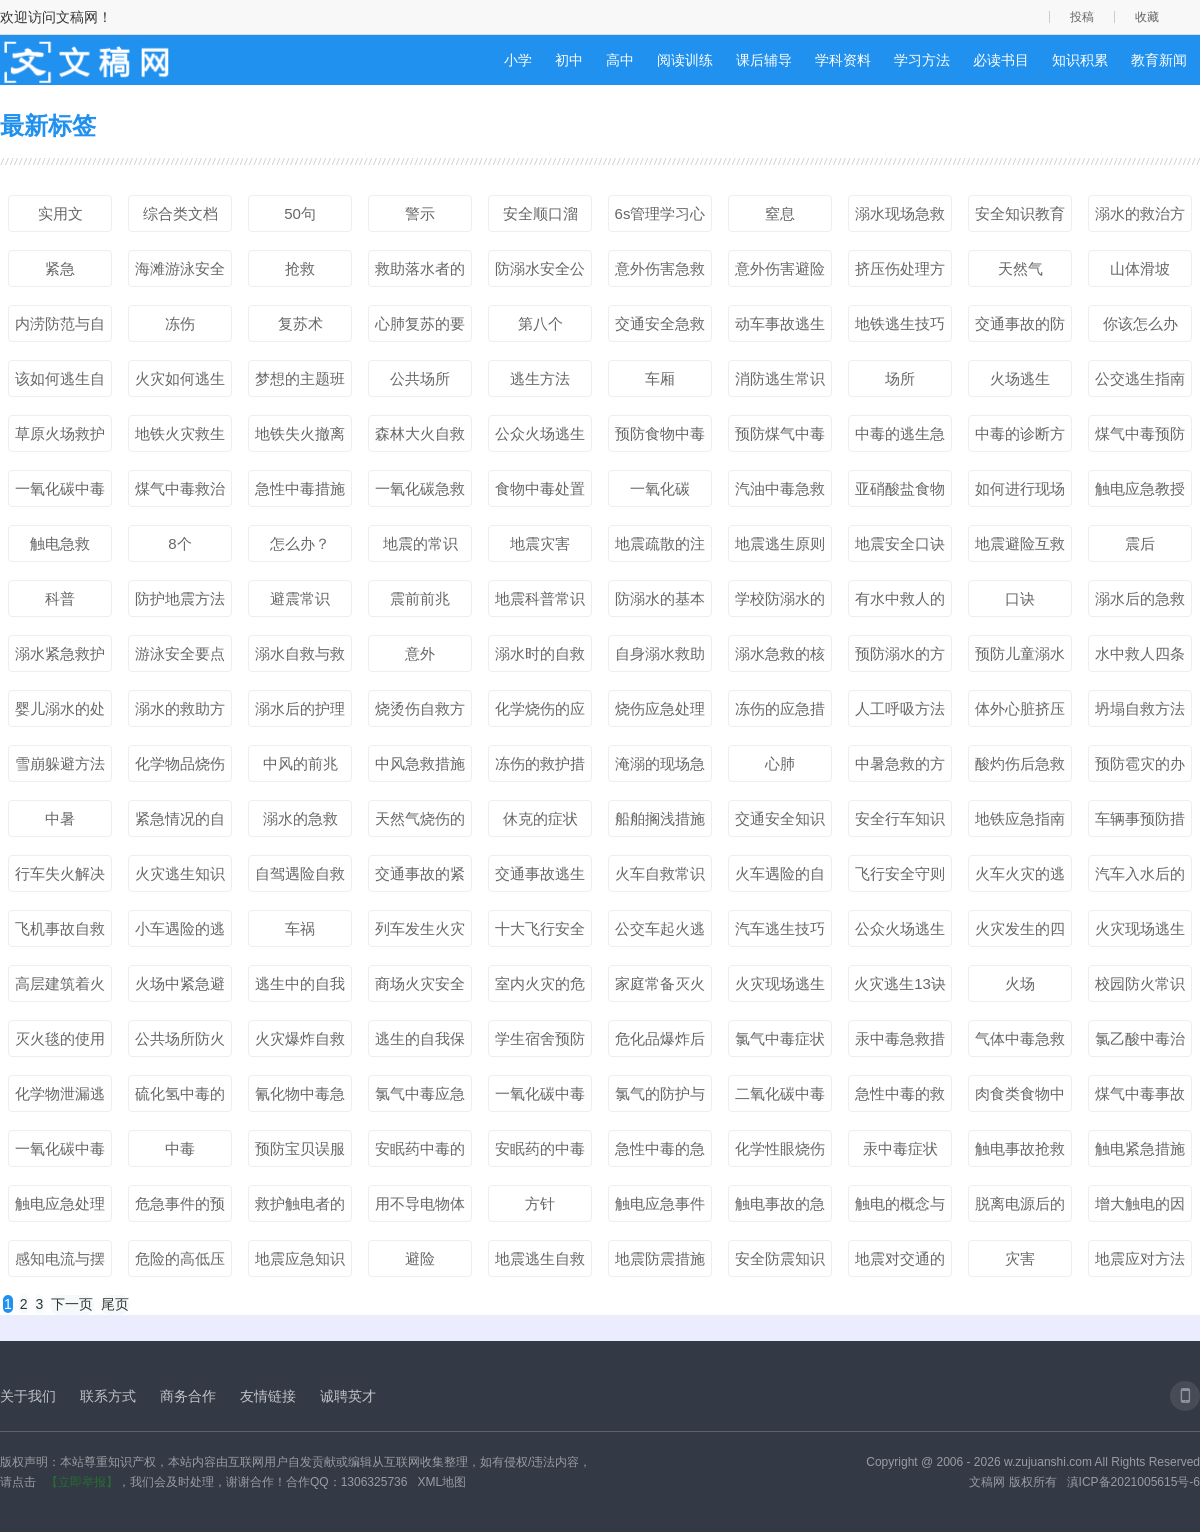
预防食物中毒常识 (660, 438)
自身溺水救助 (660, 653)
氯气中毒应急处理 (420, 1098)
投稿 (1082, 17)
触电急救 (60, 543)
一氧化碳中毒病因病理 (60, 1153)
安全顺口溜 (540, 213)
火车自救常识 (660, 873)
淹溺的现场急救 (660, 768)
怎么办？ (300, 543)
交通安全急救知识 (660, 328)
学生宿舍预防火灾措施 (540, 1043)
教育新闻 (1159, 60)
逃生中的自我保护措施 (300, 988)
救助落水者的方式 (420, 273)
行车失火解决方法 (60, 878)
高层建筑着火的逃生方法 (60, 988)
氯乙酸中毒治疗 (1140, 1043)
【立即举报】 (82, 1482)
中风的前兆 (300, 763)
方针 (540, 1203)
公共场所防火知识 (180, 1043)
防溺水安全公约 (540, 273)
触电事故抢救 (1020, 1148)
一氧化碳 (660, 488)
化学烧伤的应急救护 (540, 713)
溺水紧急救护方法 (60, 658)
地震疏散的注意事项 (660, 548)
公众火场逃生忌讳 (900, 933)
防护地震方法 (180, 598)
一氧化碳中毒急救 (540, 1098)
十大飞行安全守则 (540, 933)
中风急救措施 (420, 763)
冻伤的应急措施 (780, 713)
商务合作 (188, 1396)
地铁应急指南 (1020, 818)
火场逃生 (1020, 378)
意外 (420, 653)
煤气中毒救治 (180, 488)
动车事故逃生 (780, 323)
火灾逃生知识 (180, 873)
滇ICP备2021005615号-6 (1133, 1482)
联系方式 (108, 1396)
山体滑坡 (1140, 268)
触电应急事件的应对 (660, 1208)
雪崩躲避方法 (60, 763)
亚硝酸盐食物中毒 (900, 493)
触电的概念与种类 (900, 1208)
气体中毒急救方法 (1020, 1043)
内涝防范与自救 (60, 328)
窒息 (780, 213)
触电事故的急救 (780, 1208)
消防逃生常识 (780, 378)
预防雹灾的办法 (1140, 768)
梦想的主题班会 (300, 383)
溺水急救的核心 (780, 658)
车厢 (660, 378)
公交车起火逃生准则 (660, 933)
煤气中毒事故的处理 (1140, 1098)
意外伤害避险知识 (780, 273)
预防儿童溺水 (1020, 653)
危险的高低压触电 (180, 1263)
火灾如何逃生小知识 (180, 383)
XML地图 (441, 1482)
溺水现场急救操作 (900, 218)
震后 (1140, 543)
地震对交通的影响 (900, 1263)
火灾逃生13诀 (900, 983)
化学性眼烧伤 (780, 1148)
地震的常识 (420, 543)
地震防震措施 (660, 1258)
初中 (569, 60)
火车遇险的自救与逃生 (780, 878)
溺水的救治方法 (1140, 218)
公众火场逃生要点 (540, 438)
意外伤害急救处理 (660, 273)
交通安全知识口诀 (780, 823)
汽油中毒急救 (780, 488)
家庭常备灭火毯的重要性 (660, 988)
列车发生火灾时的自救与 (420, 933)
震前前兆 (420, 598)
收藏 (1147, 17)
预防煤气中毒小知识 (780, 438)
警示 (420, 213)
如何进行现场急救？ (1020, 493)
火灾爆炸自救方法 (300, 1043)
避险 (420, 1258)
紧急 (60, 268)
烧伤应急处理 (660, 708)
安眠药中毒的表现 (420, 1153)
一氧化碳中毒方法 (60, 493)
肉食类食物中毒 (1020, 1098)
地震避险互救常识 (1020, 548)
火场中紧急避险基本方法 (180, 988)
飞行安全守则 (900, 873)
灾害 (1020, 1258)
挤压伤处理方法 (900, 273)
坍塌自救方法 (1140, 708)
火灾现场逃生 (780, 983)
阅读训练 (685, 60)
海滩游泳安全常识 (180, 273)
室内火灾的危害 (540, 988)
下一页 (72, 1304)
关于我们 (28, 1396)
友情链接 (268, 1396)
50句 (300, 213)
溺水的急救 (300, 818)
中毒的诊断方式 (1020, 438)
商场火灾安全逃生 (420, 988)
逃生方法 (540, 378)
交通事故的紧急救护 (420, 878)
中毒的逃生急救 (900, 438)
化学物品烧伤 (180, 763)
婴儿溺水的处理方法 (60, 713)
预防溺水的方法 (900, 658)
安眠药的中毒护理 (540, 1153)
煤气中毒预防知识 (1140, 438)
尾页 (115, 1304)
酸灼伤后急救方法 (1020, 768)
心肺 (780, 763)
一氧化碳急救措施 (420, 493)
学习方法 (922, 60)
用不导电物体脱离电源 (420, 1208)
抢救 (300, 268)
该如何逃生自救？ (60, 383)
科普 (60, 598)
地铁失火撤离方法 (300, 438)
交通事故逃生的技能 (540, 878)
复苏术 (300, 323)
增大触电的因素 (1140, 1208)
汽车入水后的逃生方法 (1140, 878)
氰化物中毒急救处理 (300, 1098)
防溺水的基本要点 (660, 603)
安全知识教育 (1020, 213)
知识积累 (1080, 60)
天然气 (1020, 268)
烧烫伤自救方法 (420, 713)
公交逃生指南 (1140, 378)
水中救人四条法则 (1140, 658)
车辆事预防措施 (1140, 823)
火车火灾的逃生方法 (1020, 878)
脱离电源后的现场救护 (1020, 1208)
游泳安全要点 (180, 653)
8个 (179, 543)
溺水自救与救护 (300, 658)
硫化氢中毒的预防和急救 (180, 1098)
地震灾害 (540, 543)
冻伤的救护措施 (540, 768)
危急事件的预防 (180, 1208)
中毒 (180, 1148)
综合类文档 (180, 213)
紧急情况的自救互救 (180, 823)
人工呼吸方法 (900, 708)
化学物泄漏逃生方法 (60, 1098)
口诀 (1020, 598)
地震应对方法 (1140, 1258)
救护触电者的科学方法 (300, 1208)
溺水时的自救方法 (540, 658)
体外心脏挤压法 (1020, 713)
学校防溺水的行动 (780, 603)
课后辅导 (764, 60)
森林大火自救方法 (420, 438)
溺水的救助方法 (180, 713)
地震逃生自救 (540, 1258)
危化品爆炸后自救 (660, 1043)
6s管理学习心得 (660, 218)
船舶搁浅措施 (660, 818)
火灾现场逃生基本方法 (1140, 933)
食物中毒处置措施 (540, 493)
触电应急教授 (1140, 488)
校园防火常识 (1140, 983)
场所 (900, 378)
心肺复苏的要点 (420, 328)
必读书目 (1001, 60)
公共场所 (420, 378)
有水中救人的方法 (900, 603)
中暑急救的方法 (900, 768)
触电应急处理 (60, 1203)
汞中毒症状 (900, 1148)
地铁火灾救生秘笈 (180, 438)
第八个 (540, 323)
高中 (620, 60)
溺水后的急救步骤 (1140, 603)
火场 (1020, 983)
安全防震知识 (780, 1258)
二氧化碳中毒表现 (780, 1098)
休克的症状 (540, 818)
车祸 (300, 928)
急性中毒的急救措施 (660, 1153)
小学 (518, 60)
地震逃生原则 (780, 543)
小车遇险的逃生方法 (180, 933)
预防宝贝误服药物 (300, 1153)
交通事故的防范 (1020, 328)
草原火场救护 (60, 433)
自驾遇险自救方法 (300, 878)
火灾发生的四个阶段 (1020, 933)
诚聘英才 (348, 1396)
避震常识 (300, 598)
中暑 (60, 818)
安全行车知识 (900, 818)
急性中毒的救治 (900, 1098)
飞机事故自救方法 (60, 933)
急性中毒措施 (300, 488)
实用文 (60, 213)
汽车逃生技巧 (780, 928)
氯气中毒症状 (780, 1038)
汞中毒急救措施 (900, 1043)
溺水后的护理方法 (300, 713)
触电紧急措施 (1140, 1148)
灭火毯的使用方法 (60, 1043)
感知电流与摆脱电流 (60, 1263)
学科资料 (843, 60)
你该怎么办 (1140, 323)
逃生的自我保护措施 (420, 1043)
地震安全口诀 (900, 543)
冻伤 (180, 323)
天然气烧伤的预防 (420, 823)
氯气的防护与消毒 (660, 1098)
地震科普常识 (540, 598)
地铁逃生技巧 (900, 323)
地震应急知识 (300, 1258)
